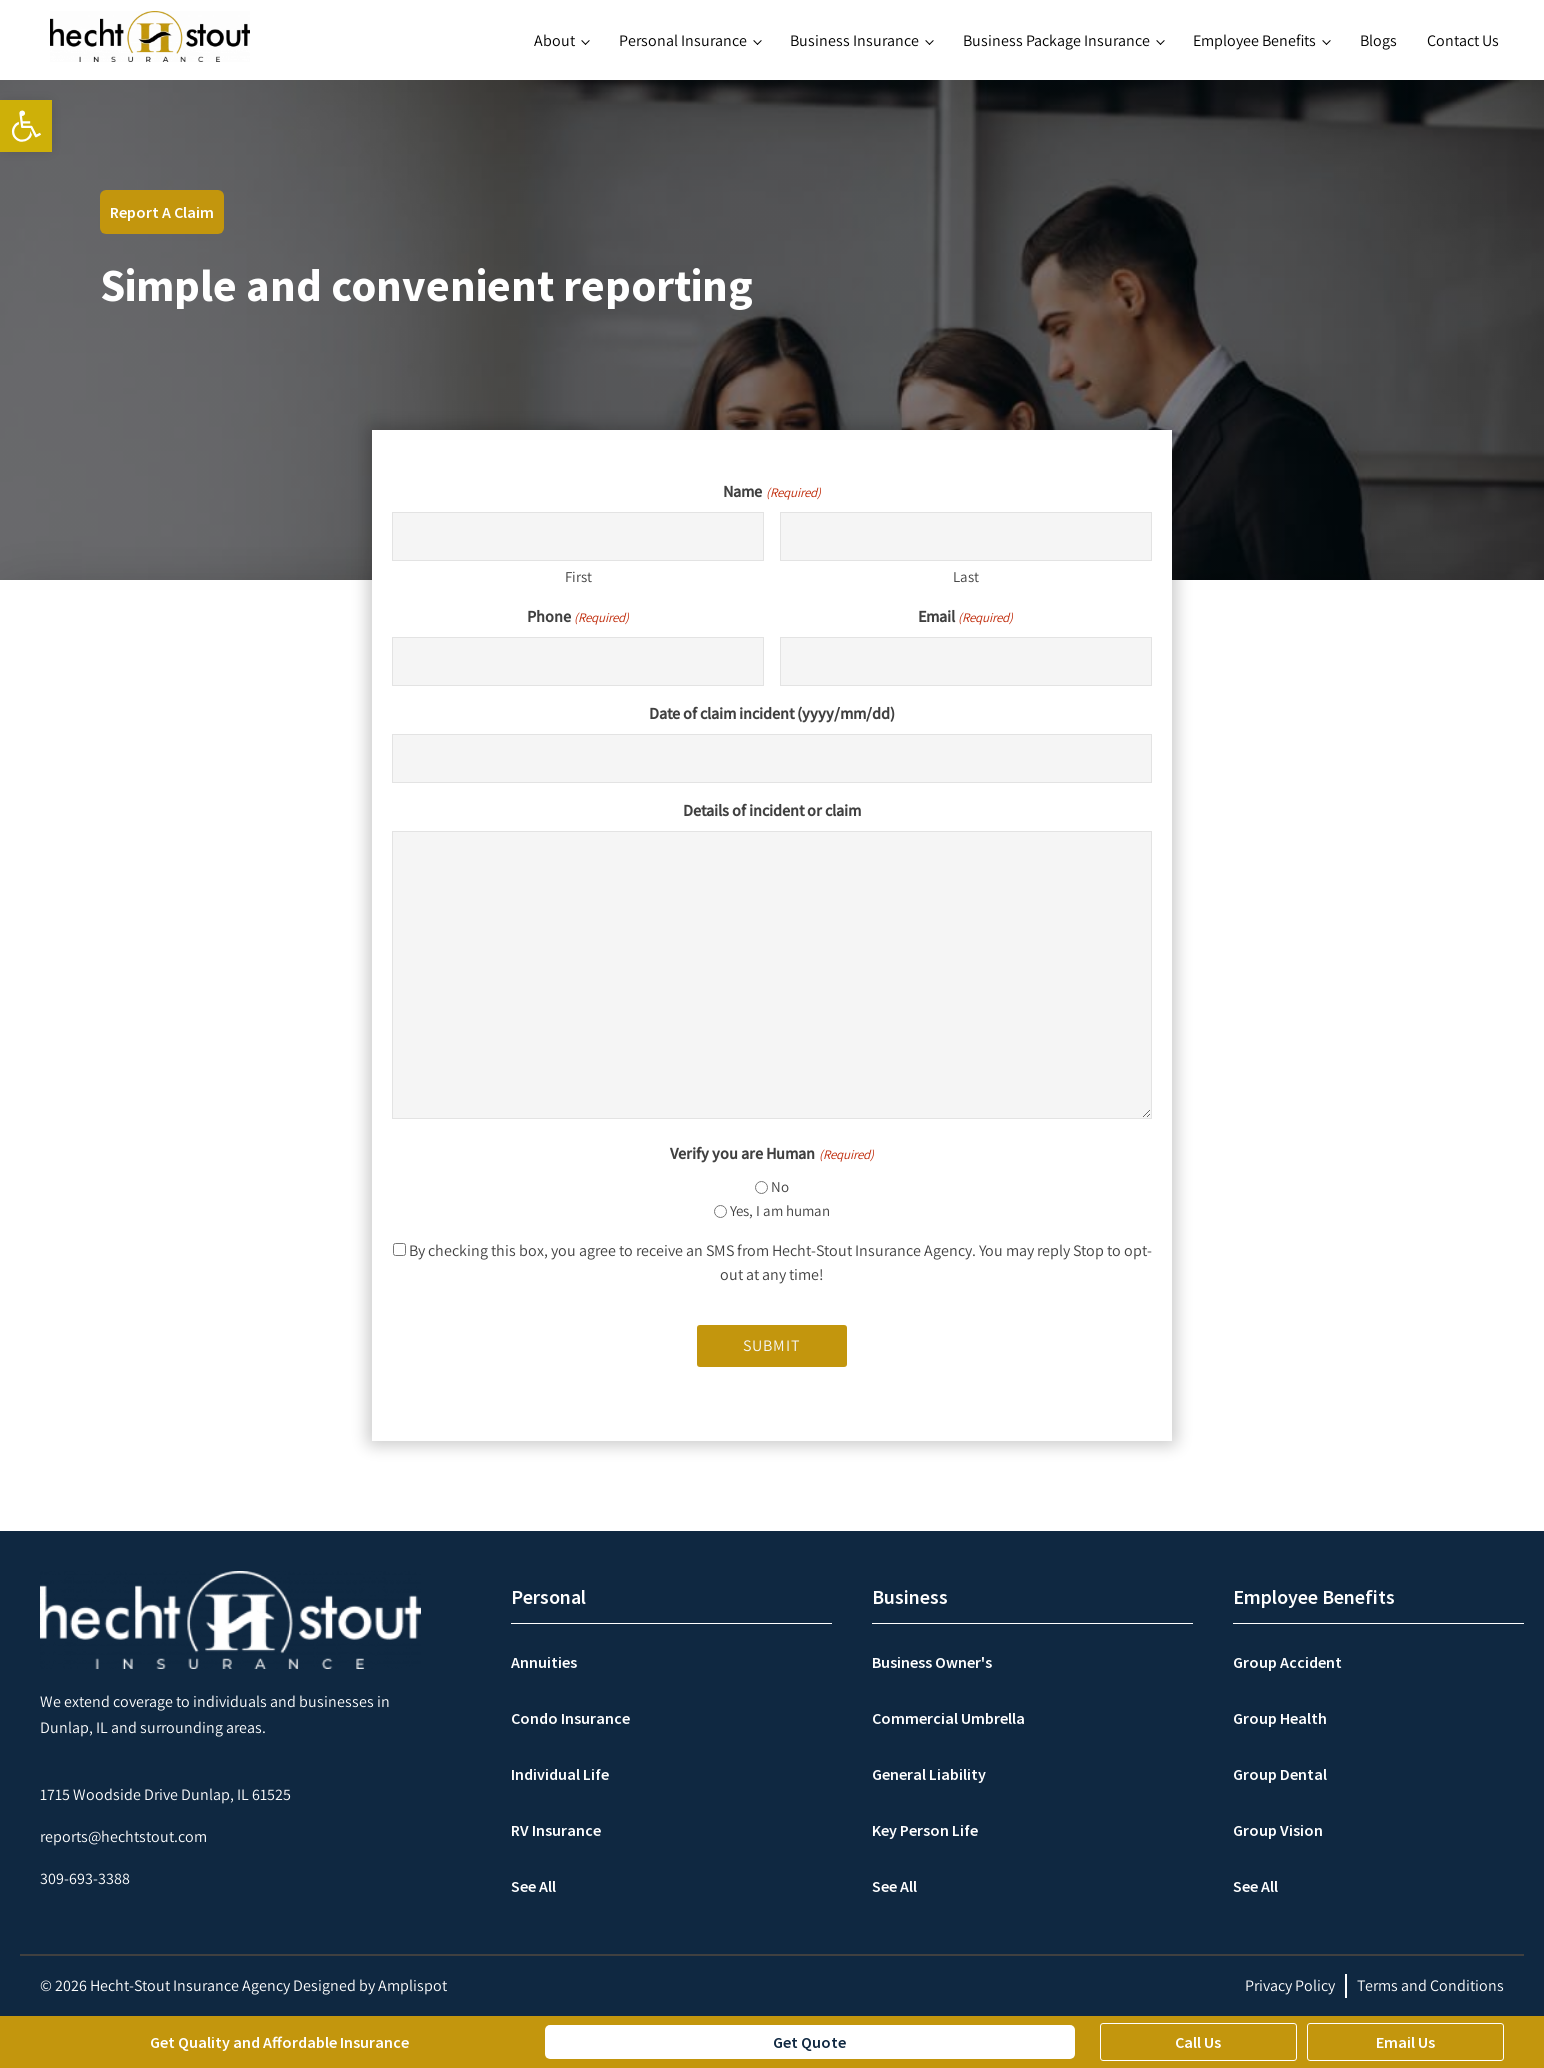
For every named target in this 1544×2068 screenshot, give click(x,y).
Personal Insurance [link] (683, 40)
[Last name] (966, 536)
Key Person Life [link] (925, 1830)
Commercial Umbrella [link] (948, 1718)
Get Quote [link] (809, 2042)
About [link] (554, 40)
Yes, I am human (780, 1210)
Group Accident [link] (1287, 1662)
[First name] (578, 536)
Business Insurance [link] (854, 40)
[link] (26, 126)
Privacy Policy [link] (1290, 1985)
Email (965, 617)
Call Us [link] (1198, 2042)
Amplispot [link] (412, 1985)
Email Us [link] (1405, 2042)
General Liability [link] (929, 1774)
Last (966, 576)
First (578, 576)
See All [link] (533, 1886)
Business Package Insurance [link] (1056, 40)
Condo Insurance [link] (570, 1718)
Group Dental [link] (1280, 1774)
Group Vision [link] (1278, 1830)
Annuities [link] (544, 1662)
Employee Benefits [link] (1254, 40)
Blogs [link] (1378, 40)
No (780, 1186)
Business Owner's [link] (932, 1662)
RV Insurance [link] (556, 1830)
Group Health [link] (1280, 1718)
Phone (578, 617)
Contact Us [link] (1463, 40)
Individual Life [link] (560, 1774)
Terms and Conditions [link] (1430, 1985)
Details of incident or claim (772, 810)
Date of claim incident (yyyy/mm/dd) (772, 713)
